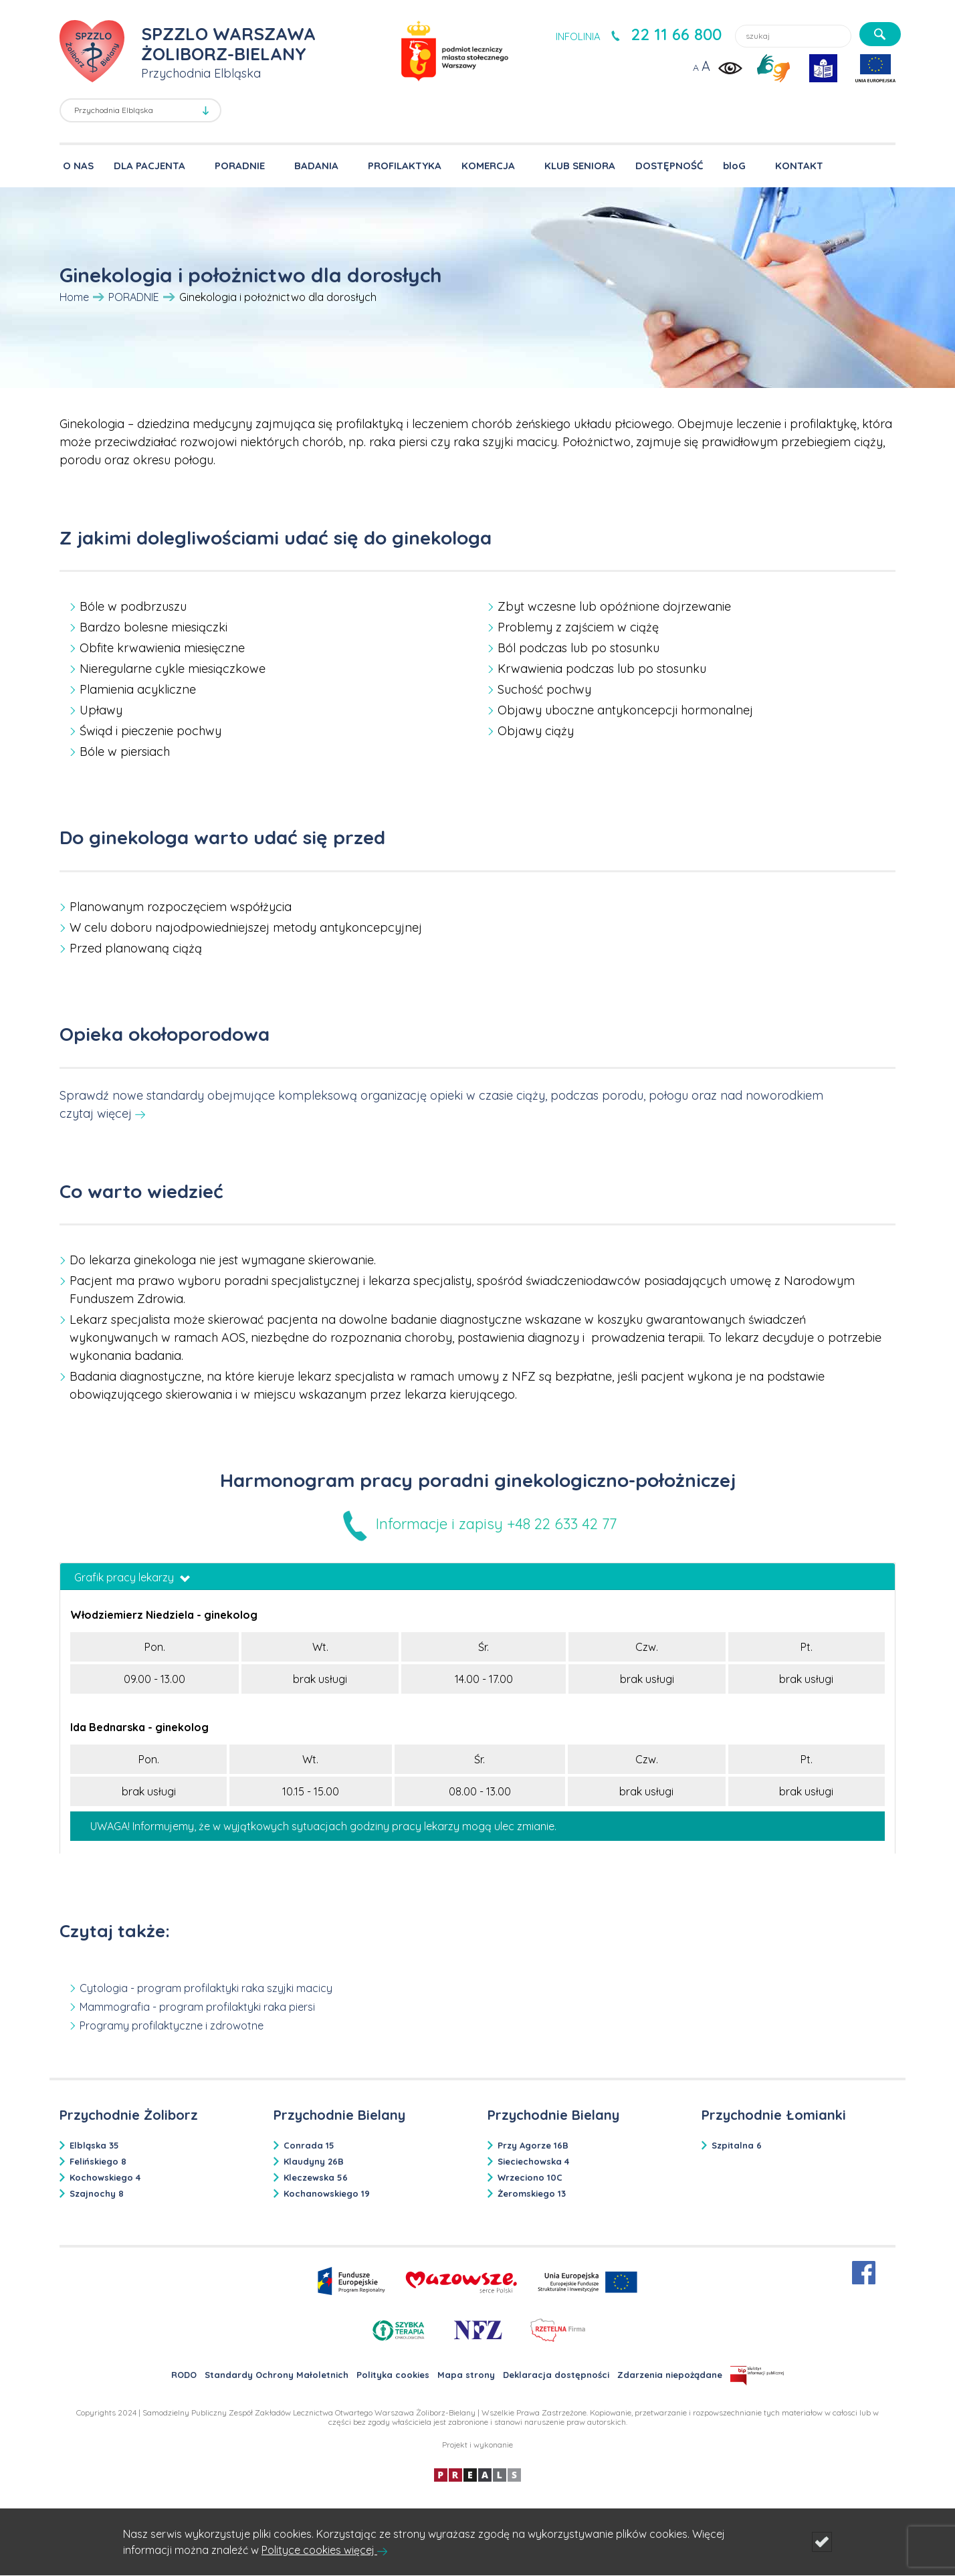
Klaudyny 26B (314, 2161)
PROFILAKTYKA (404, 165)
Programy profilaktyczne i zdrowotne (171, 2025)
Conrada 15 (309, 2145)
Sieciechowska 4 (533, 2161)
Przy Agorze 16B (533, 2145)
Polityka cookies (392, 2374)
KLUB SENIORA (579, 165)
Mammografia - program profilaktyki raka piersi (197, 2006)
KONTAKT (799, 165)
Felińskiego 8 (98, 2161)
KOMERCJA (488, 165)
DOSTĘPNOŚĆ (669, 165)
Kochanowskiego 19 (327, 2193)
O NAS (78, 165)
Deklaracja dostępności (556, 2374)
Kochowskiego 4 (105, 2177)
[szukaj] (880, 34)
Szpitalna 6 (737, 2145)
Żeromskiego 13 (532, 2193)
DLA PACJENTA (149, 165)
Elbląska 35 (94, 2145)
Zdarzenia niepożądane (669, 2374)
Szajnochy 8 (97, 2193)
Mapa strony (466, 2374)
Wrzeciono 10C (530, 2177)
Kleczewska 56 (316, 2177)
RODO (184, 2374)
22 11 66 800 (676, 34)
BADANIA (316, 165)
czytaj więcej (96, 1113)
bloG (734, 165)
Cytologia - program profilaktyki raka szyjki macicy (206, 1988)
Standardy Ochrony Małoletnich (276, 2374)
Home (74, 297)
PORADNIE (240, 165)
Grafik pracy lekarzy (132, 1577)
